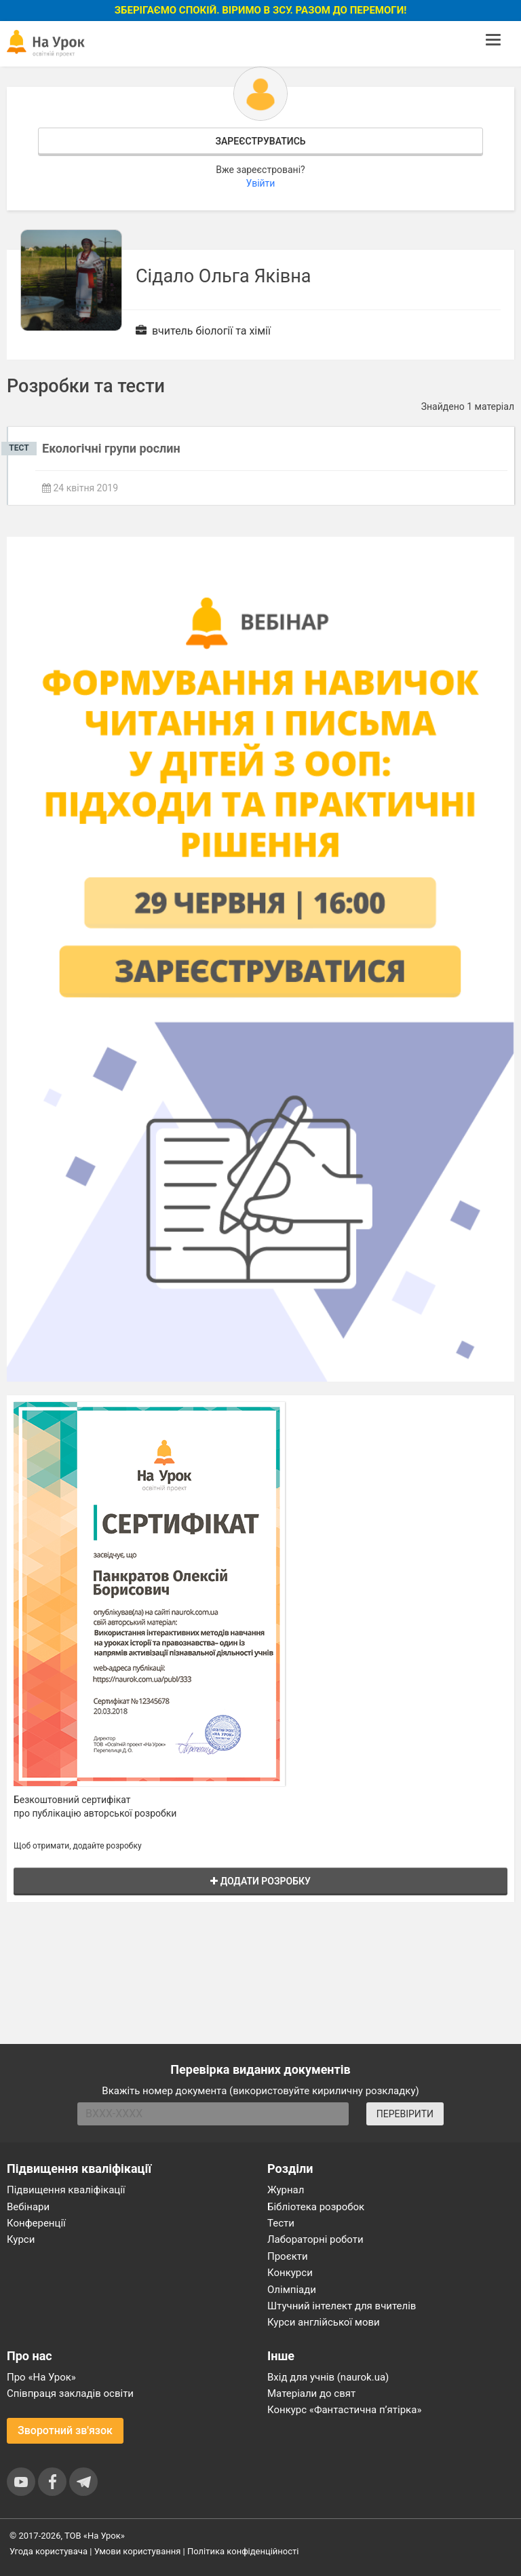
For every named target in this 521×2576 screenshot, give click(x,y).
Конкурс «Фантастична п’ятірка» (344, 2410)
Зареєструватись (260, 141)
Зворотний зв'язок (65, 2430)
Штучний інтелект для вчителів (341, 2306)
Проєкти (287, 2256)
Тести (280, 2223)
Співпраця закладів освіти (70, 2393)
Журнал (285, 2190)
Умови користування (137, 2551)
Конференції (36, 2223)
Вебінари (28, 2207)
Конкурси (290, 2273)
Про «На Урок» (41, 2377)
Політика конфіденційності (242, 2551)
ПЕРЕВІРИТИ (405, 2113)
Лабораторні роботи (315, 2239)
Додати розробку (260, 1881)
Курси (21, 2239)
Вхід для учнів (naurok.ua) (328, 2377)
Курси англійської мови (323, 2322)
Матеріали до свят (311, 2393)
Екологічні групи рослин (111, 448)
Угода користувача (48, 2551)
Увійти (260, 183)
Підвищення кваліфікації (66, 2190)
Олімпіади (291, 2290)
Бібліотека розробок (315, 2207)
